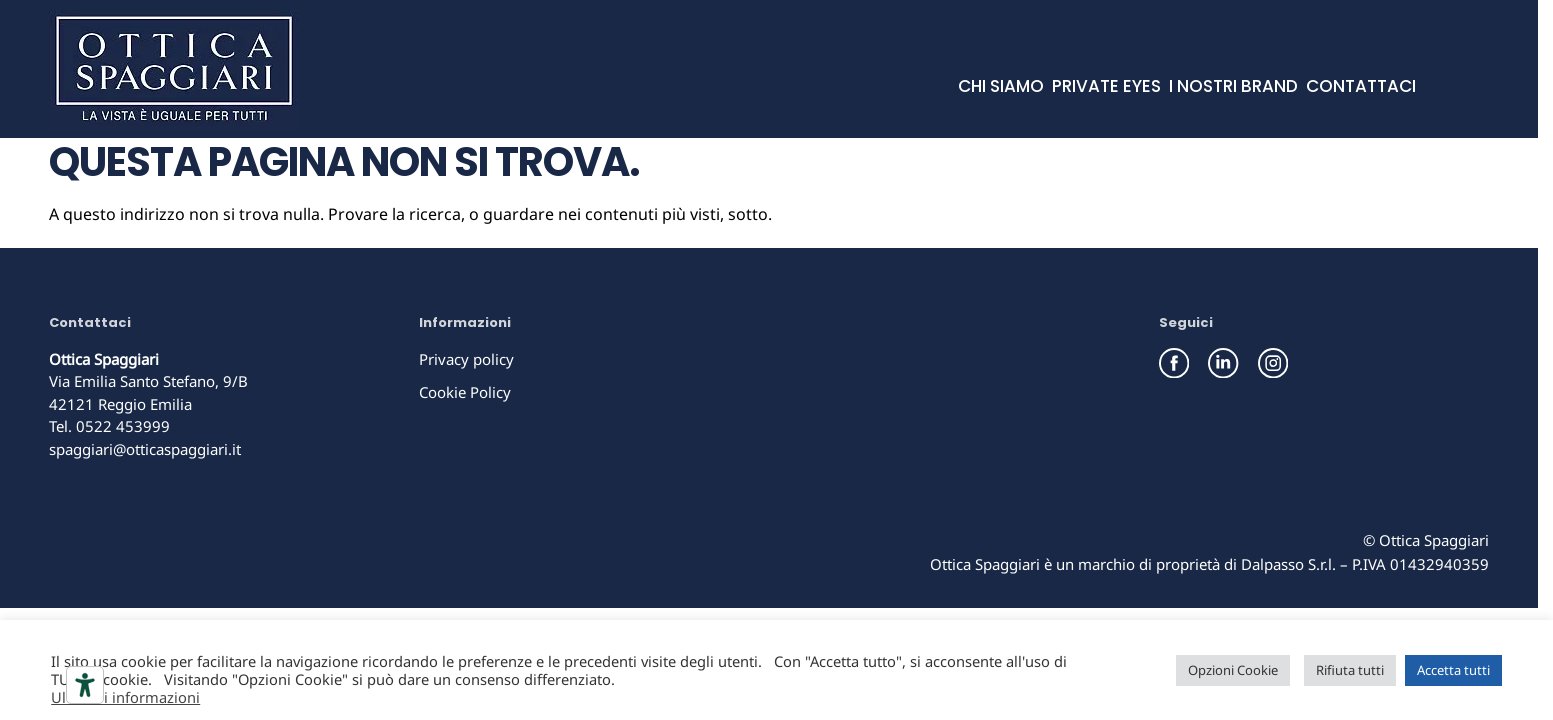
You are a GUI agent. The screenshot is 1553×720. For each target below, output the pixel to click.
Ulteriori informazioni (125, 697)
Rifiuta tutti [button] (1350, 670)
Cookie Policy (465, 392)
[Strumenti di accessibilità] (85, 685)
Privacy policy (466, 359)
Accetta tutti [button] (1453, 670)
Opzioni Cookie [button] (1233, 670)
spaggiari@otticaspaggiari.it (145, 449)
